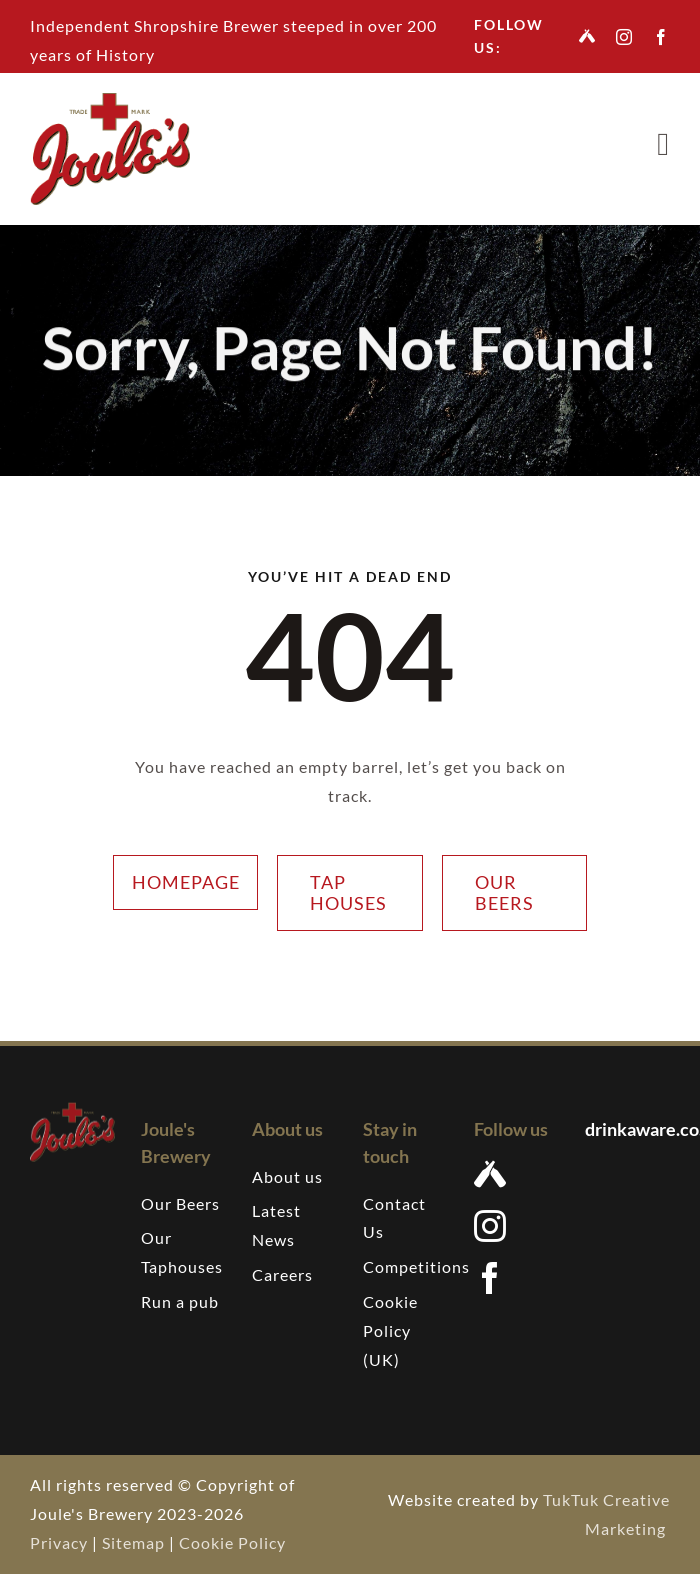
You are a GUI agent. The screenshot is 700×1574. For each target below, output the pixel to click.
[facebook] (661, 37)
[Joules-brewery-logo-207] (110, 100)
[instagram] (624, 37)
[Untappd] (587, 36)
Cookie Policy (232, 1542)
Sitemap (133, 1542)
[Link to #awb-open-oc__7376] (663, 144)
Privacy (59, 1542)
